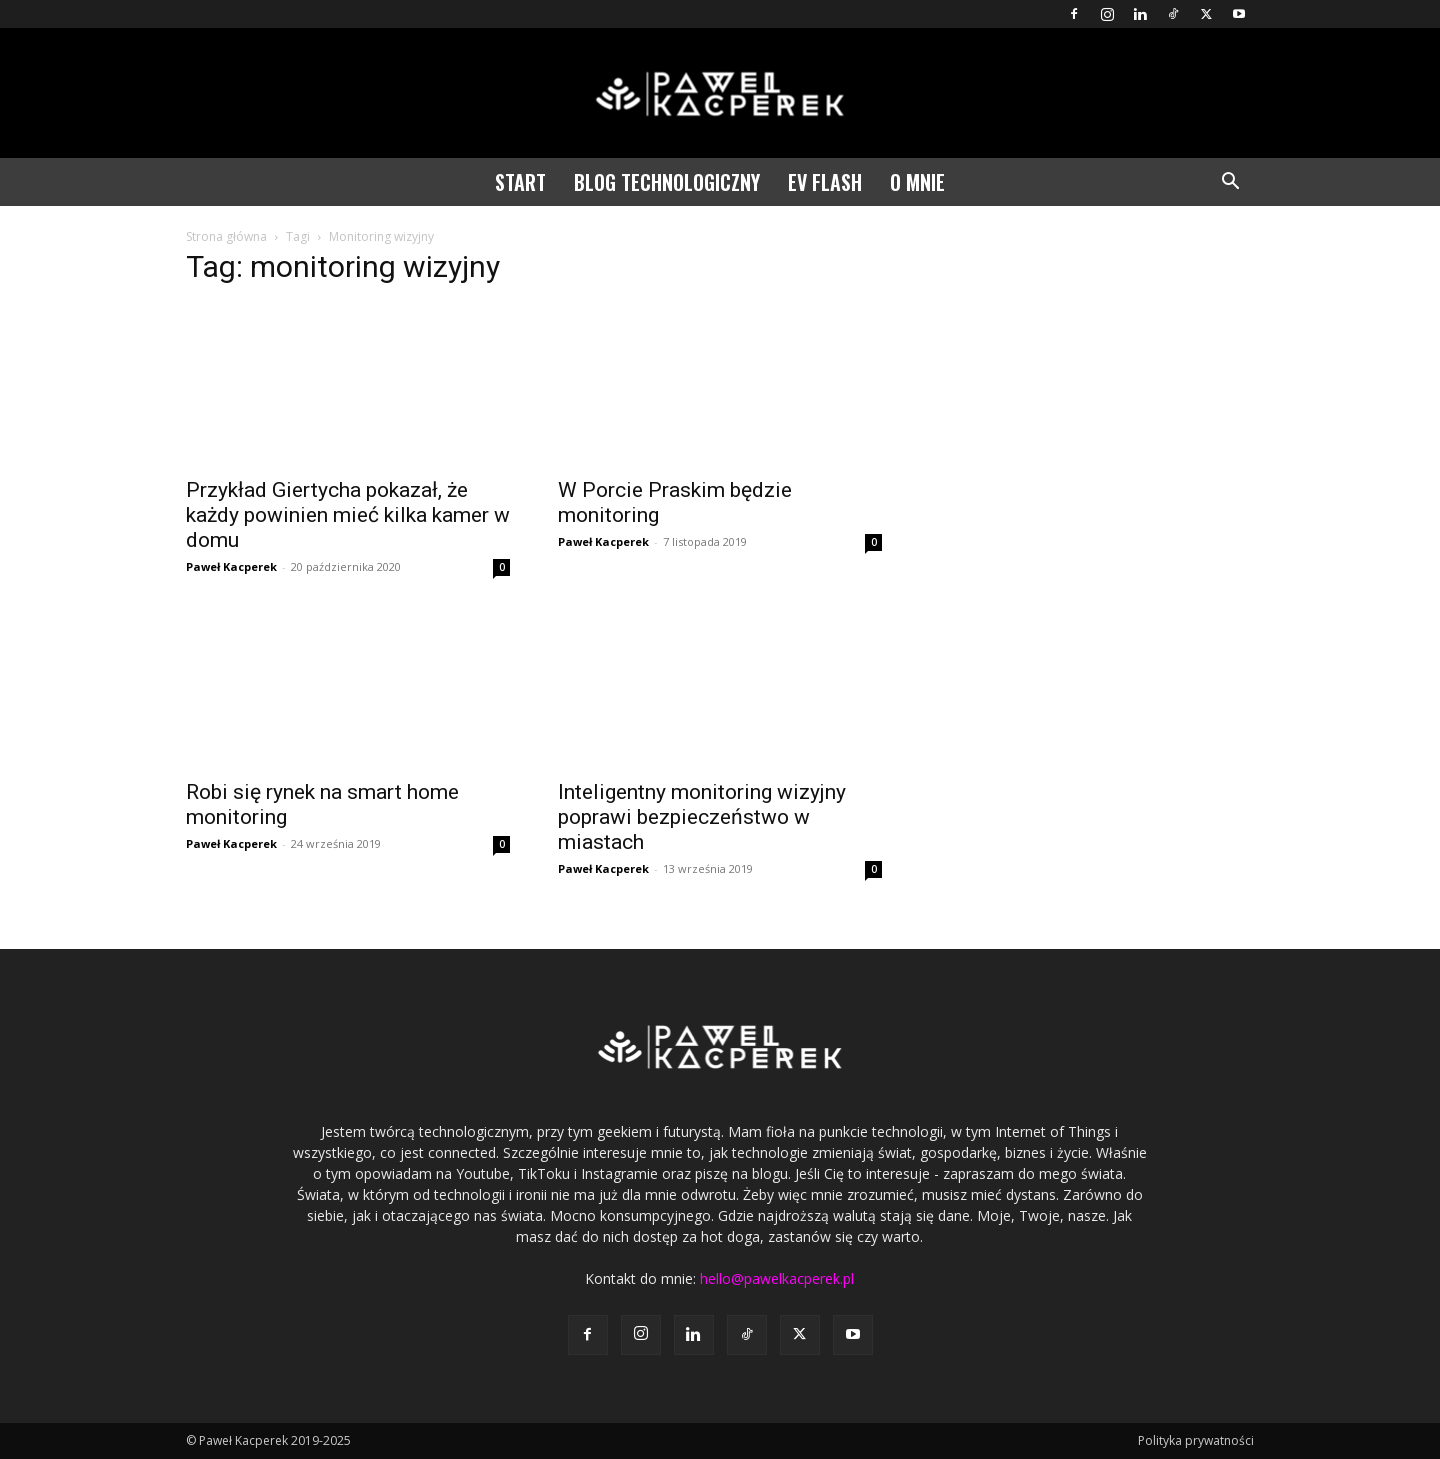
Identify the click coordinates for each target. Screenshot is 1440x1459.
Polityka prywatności (1196, 1440)
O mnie (917, 182)
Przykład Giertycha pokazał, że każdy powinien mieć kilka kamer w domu (348, 515)
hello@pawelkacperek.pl (777, 1278)
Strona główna (226, 236)
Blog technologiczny (667, 182)
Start (520, 182)
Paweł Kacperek (231, 566)
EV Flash (825, 182)
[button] (1230, 183)
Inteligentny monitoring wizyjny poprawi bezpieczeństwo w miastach (702, 817)
